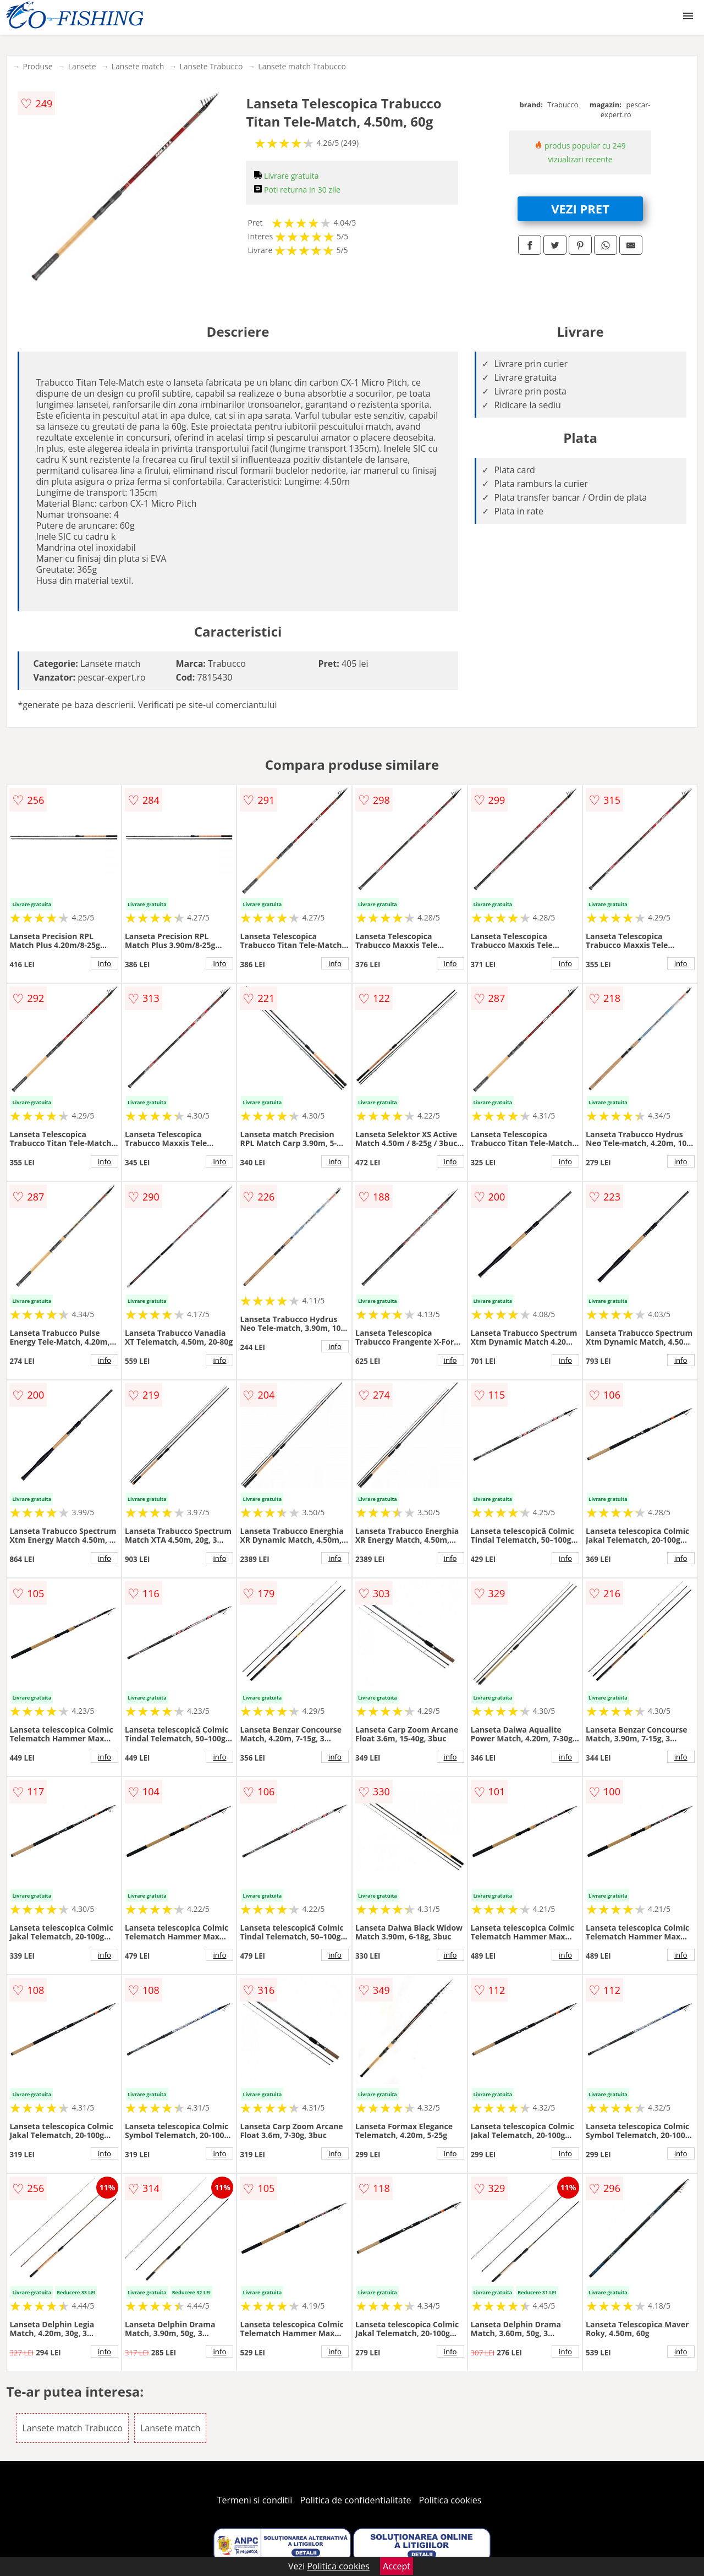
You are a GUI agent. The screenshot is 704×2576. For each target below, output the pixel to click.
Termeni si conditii (255, 2500)
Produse (37, 66)
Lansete (82, 66)
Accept (396, 2566)
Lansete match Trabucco (302, 66)
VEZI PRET (580, 208)
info (104, 963)
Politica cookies (450, 2500)
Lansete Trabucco (211, 66)
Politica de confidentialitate (355, 2500)
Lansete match (138, 66)
